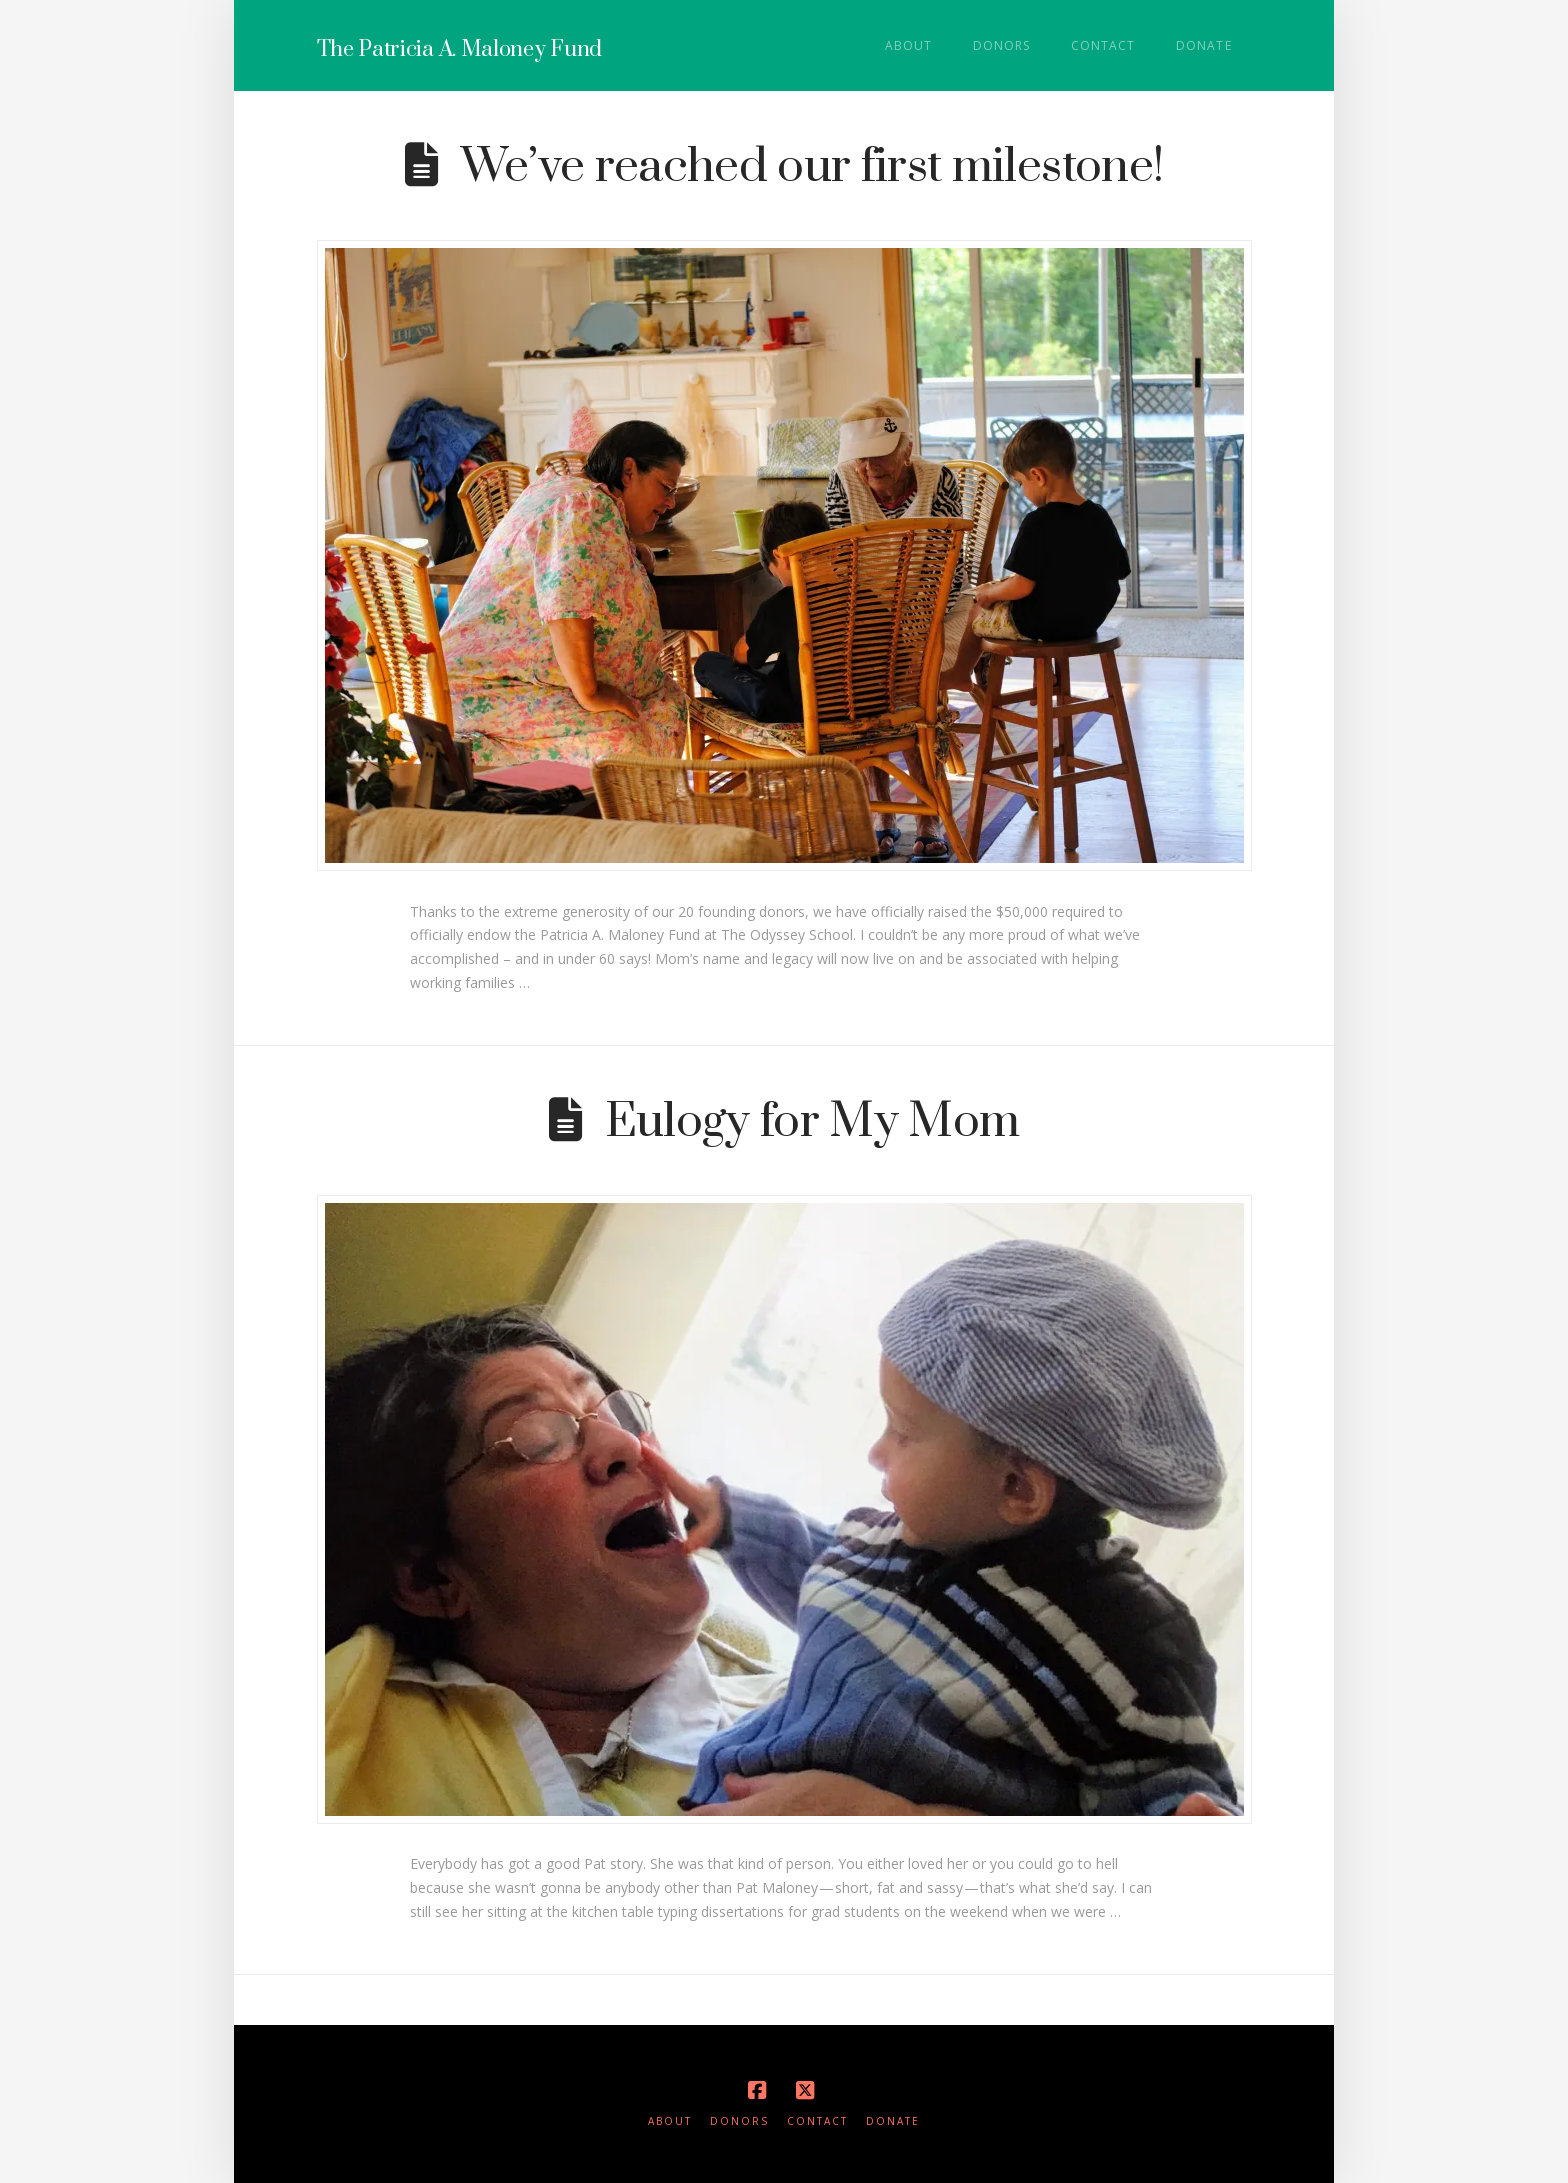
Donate (893, 2121)
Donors (739, 2121)
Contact (817, 2121)
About (670, 2121)
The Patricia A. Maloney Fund (460, 50)
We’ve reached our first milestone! (812, 167)
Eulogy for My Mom (812, 1122)
